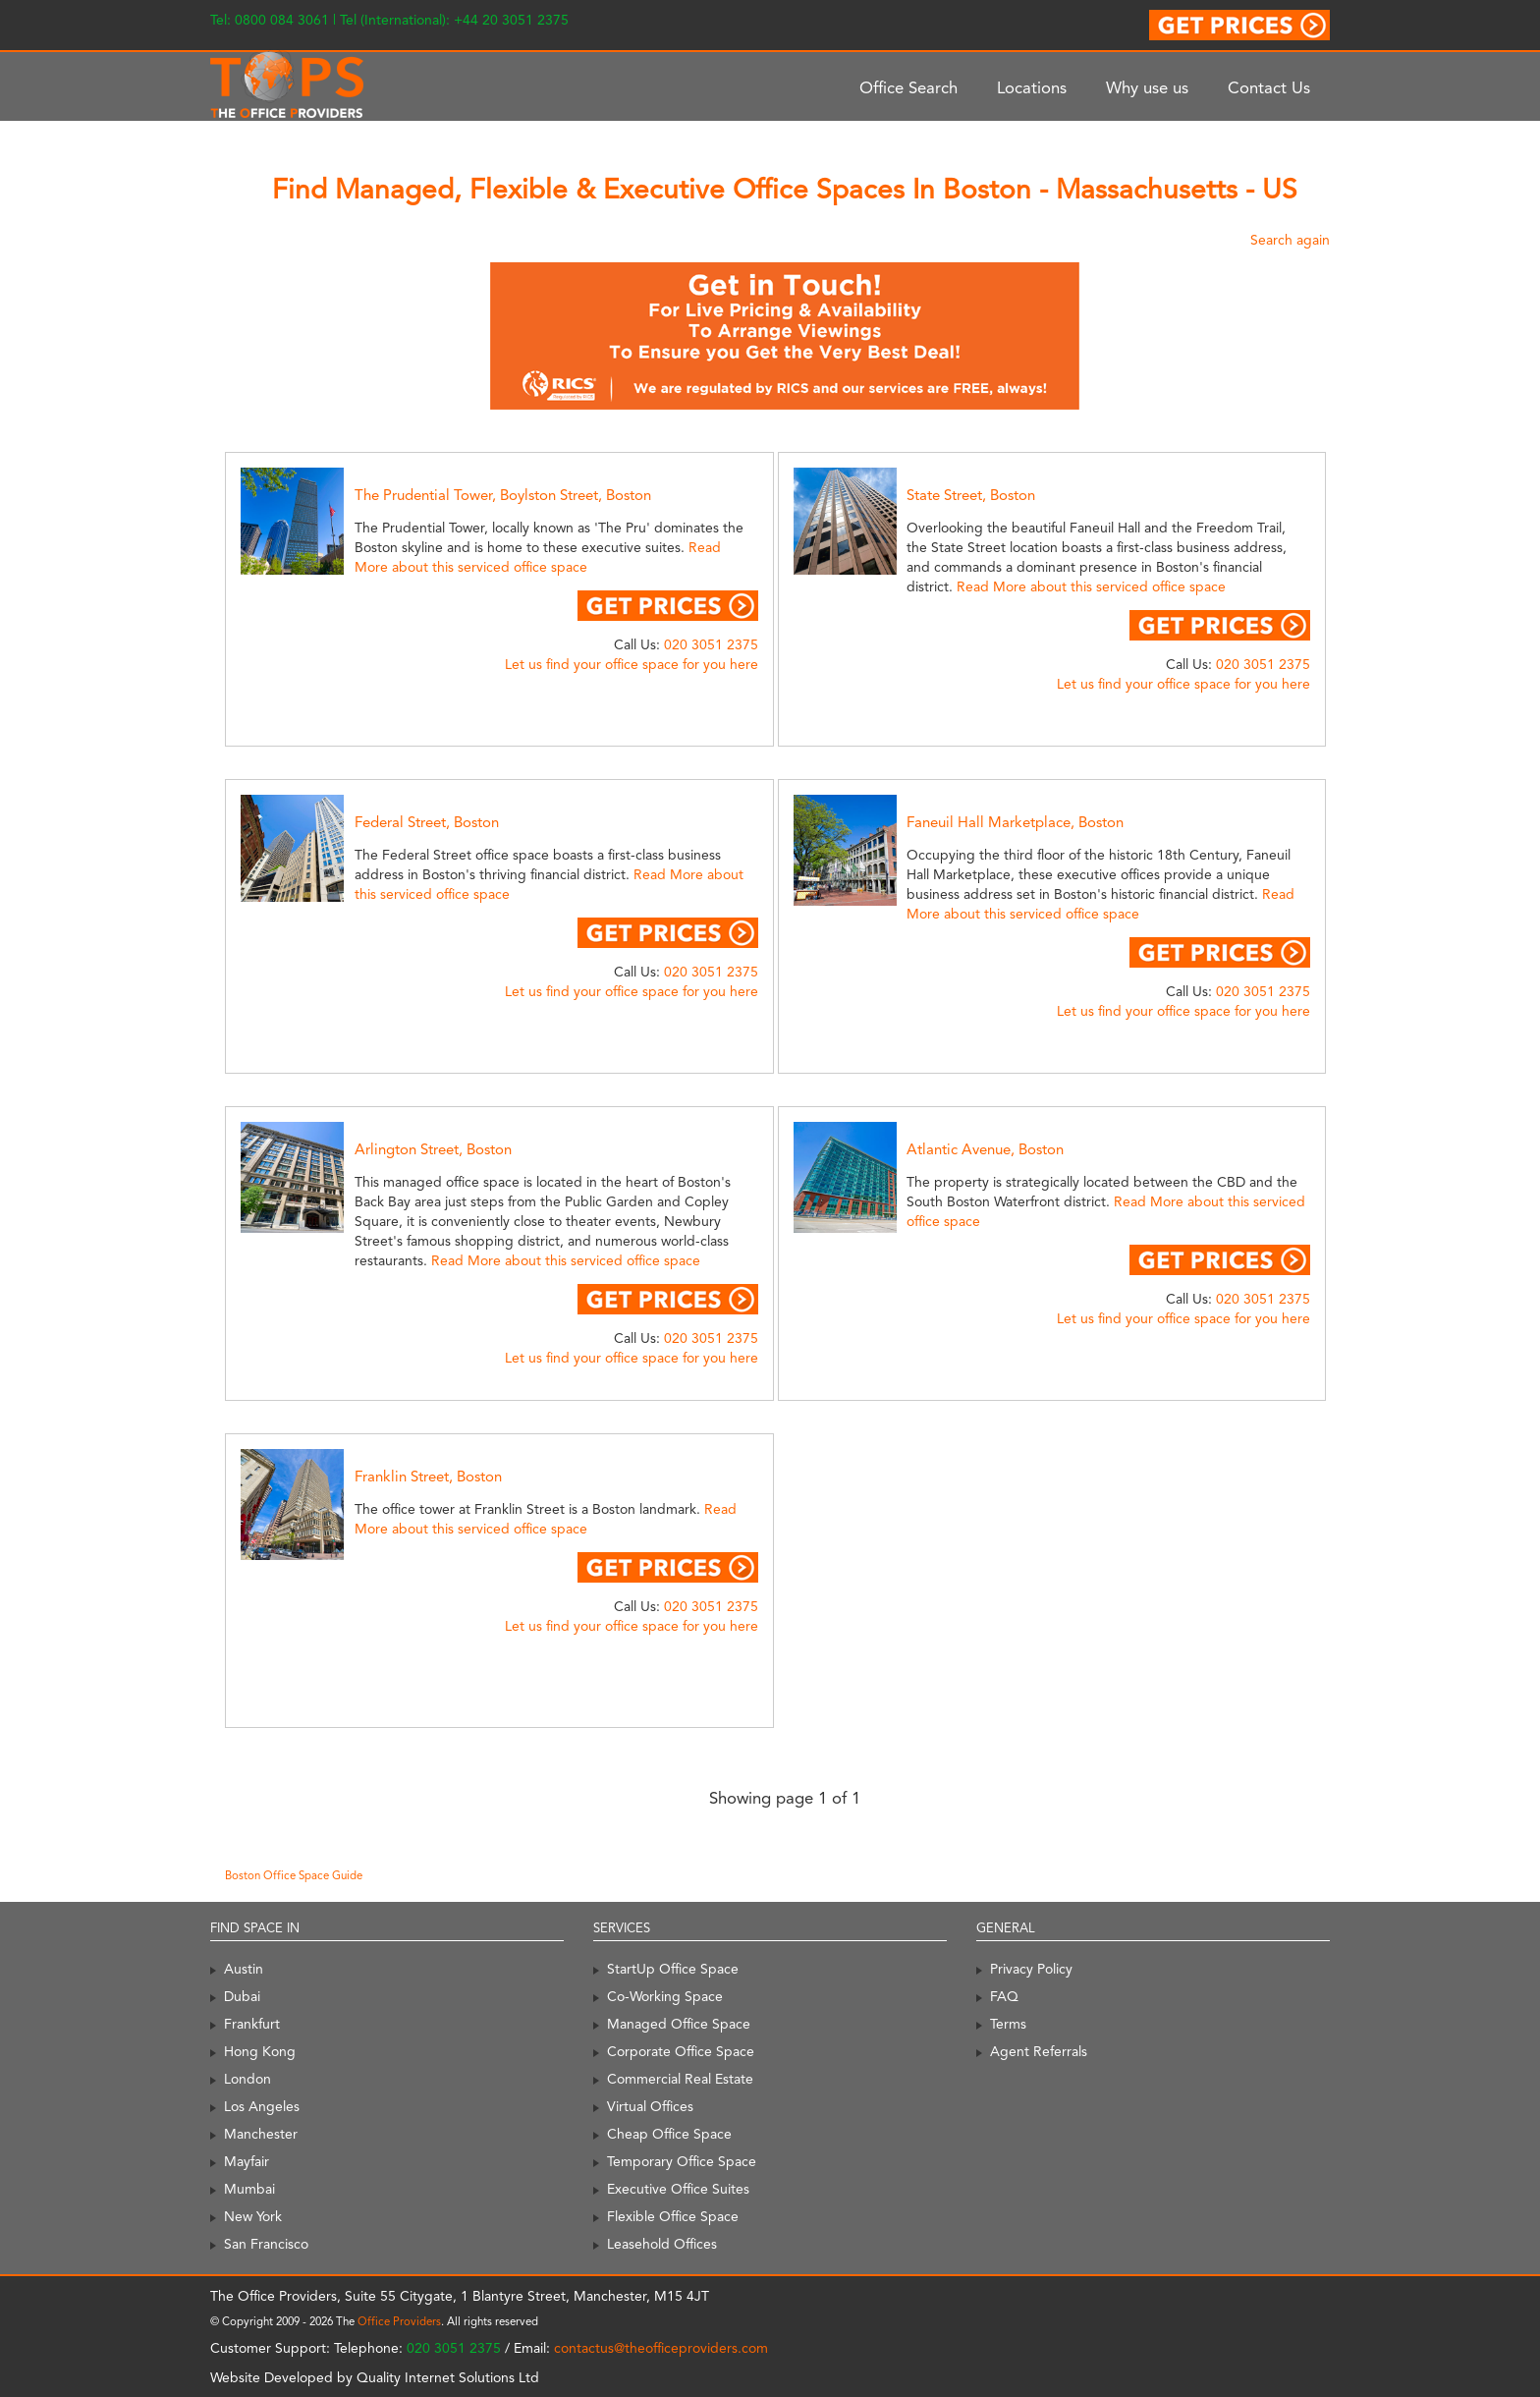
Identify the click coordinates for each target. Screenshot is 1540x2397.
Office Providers (399, 2321)
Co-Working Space (665, 1996)
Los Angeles (262, 2106)
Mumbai (249, 2189)
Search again (1290, 240)
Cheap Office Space (669, 2134)
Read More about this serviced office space (1091, 586)
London (247, 2079)
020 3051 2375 (711, 644)
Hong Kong (260, 2051)
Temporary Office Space (681, 2161)
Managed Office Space (678, 2024)
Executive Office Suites (678, 2189)
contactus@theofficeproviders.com (661, 2348)
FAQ (1004, 1996)
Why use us (1147, 87)
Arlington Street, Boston (433, 1149)
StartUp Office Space (673, 1969)
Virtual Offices (650, 2106)
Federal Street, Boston (427, 822)
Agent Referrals (1038, 2051)
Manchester (261, 2134)
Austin (243, 1969)
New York (253, 2216)
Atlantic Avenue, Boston (985, 1149)
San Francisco (266, 2244)
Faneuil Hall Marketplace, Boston (1015, 822)
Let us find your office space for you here (631, 664)
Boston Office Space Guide (293, 1875)
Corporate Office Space (680, 2051)
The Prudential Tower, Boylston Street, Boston (503, 495)
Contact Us (1269, 87)
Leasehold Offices (662, 2244)
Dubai (242, 1996)
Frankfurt (252, 2024)
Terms (1008, 2024)
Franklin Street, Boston (428, 1476)
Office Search (908, 87)
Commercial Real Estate (680, 2079)
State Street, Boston (971, 495)
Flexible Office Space (673, 2216)
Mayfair (246, 2161)
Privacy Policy (1031, 1969)
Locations (1032, 87)
